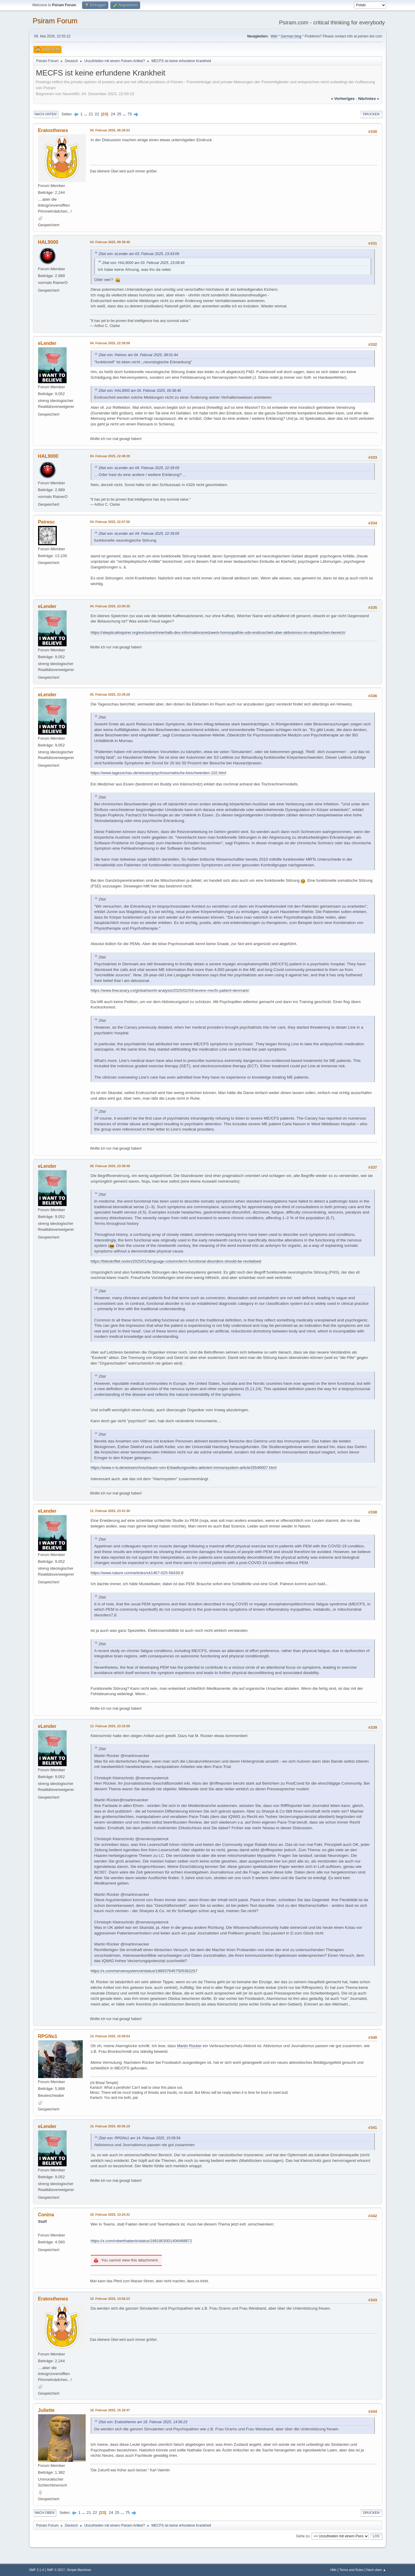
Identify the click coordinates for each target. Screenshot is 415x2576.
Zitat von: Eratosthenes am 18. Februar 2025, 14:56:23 (143, 2422)
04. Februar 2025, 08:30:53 (110, 130)
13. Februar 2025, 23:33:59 (110, 1726)
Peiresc (46, 521)
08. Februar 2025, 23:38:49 (110, 1166)
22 (97, 114)
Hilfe (333, 2570)
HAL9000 (48, 242)
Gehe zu (302, 2536)
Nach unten (46, 114)
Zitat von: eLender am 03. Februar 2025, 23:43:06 (139, 254)
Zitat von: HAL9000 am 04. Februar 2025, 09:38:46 (140, 391)
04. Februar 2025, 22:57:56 (110, 522)
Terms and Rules (351, 2570)
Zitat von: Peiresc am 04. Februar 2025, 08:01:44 (138, 355)
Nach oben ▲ (376, 2570)
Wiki (273, 36)
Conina (46, 2214)
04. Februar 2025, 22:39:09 (110, 343)
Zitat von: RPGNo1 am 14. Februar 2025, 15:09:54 (140, 2138)
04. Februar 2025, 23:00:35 (110, 606)
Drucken (371, 114)
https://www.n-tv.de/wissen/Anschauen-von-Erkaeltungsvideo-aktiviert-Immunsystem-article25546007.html (184, 1467)
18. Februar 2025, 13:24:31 (110, 2214)
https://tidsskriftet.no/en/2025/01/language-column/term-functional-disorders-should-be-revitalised (176, 1261)
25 (119, 114)
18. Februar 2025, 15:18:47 (110, 2410)
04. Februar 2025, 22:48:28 (110, 456)
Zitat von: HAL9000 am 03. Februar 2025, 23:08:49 (143, 263)
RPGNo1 (47, 2036)
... (86, 114)
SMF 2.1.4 (36, 2570)
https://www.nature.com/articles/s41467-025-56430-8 (137, 1573)
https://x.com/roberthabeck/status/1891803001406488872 (141, 2241)
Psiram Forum (55, 21)
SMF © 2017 (56, 2570)
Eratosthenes (53, 130)
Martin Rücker (189, 2046)
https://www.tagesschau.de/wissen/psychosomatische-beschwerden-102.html (158, 773)
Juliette (46, 2410)
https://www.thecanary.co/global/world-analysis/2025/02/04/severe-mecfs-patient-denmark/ (170, 990)
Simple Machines (79, 2570)
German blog (291, 36)
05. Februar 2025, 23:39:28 (110, 694)
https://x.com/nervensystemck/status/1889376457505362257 (144, 1971)
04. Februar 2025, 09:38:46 (110, 242)
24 (113, 114)
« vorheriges (343, 98)
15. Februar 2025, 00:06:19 (110, 2126)
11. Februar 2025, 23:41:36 (110, 1511)
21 (91, 114)
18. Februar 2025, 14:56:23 (110, 2298)
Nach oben (45, 2512)
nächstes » (368, 98)
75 (129, 114)
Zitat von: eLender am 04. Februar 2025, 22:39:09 (139, 468)
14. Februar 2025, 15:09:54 (110, 2036)
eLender (47, 343)
